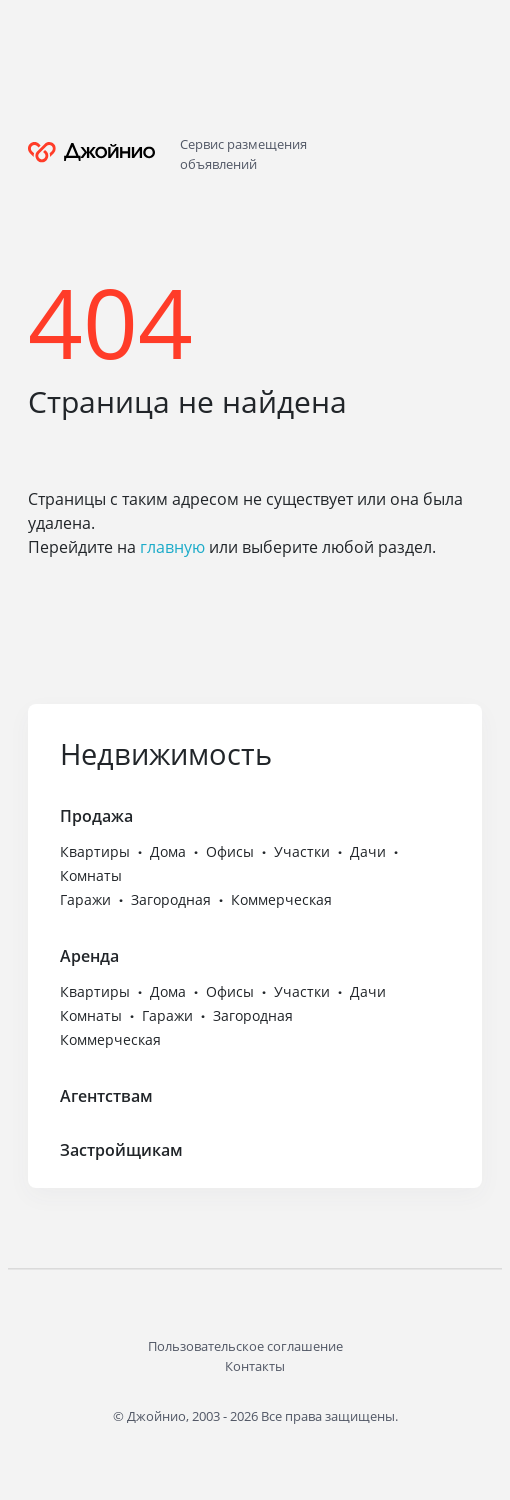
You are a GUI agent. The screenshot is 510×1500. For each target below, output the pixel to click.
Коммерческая (281, 899)
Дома (168, 851)
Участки (302, 851)
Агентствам (106, 1096)
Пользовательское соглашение (245, 1346)
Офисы (230, 851)
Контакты (255, 1366)
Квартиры (95, 851)
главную (172, 547)
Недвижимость (166, 753)
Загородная (171, 899)
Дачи (368, 851)
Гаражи (85, 899)
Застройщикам (121, 1150)
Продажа (96, 816)
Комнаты (91, 875)
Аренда (89, 956)
